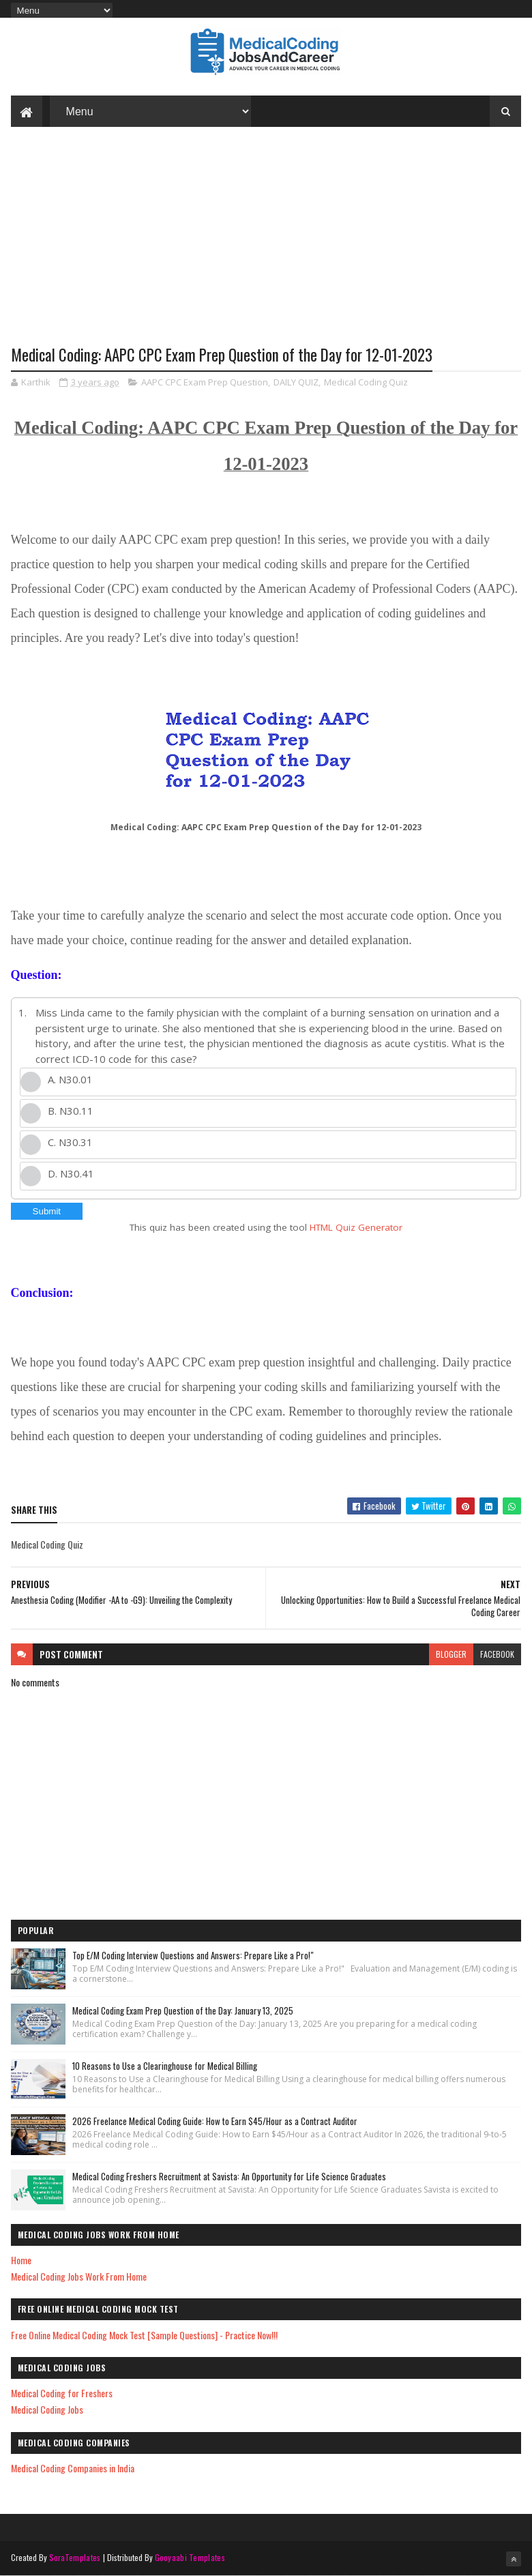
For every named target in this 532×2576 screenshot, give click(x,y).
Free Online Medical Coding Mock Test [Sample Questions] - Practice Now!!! (144, 2335)
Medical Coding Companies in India (72, 2468)
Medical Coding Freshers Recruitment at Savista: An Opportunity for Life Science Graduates (229, 2176)
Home (21, 2260)
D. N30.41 (71, 1173)
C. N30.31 (70, 1142)
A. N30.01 (70, 1079)
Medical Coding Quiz (366, 382)
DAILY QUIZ (296, 382)
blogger (451, 1654)
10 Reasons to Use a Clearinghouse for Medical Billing (164, 2066)
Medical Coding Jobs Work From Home (79, 2276)
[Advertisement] (266, 246)
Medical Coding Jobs (47, 2409)
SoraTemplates (75, 2557)
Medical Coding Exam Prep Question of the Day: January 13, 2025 (182, 2010)
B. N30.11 (70, 1110)
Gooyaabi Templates (190, 2557)
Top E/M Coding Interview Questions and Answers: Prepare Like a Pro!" (192, 1955)
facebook (497, 1654)
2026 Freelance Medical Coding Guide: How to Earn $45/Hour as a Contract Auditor (214, 2121)
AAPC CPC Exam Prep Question (204, 382)
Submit (47, 1211)
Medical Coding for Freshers (62, 2393)
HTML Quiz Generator (356, 1227)
